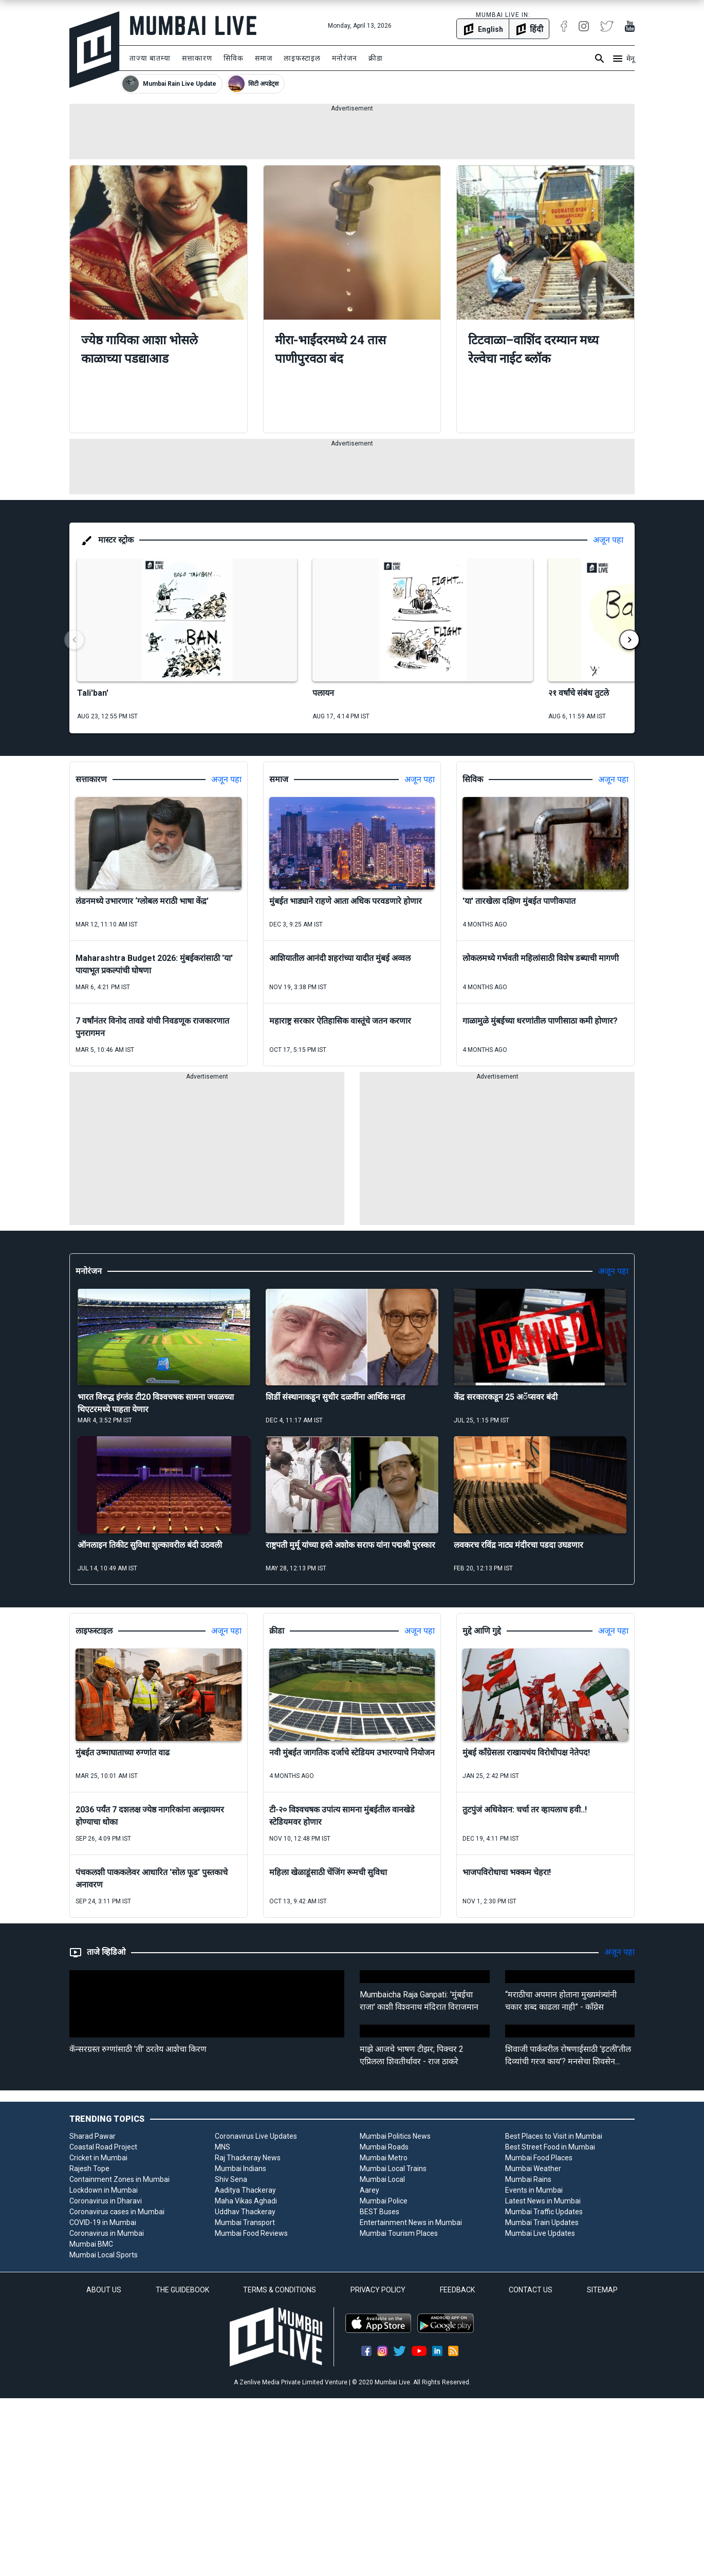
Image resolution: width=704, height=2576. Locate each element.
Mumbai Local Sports (103, 2255)
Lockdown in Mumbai (103, 2190)
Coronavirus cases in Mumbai (116, 2212)
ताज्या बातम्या (150, 58)
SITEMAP (602, 2290)
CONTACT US (530, 2290)
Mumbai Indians (240, 2168)
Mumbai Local (382, 2179)
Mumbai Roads (384, 2147)
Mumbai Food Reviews (251, 2233)
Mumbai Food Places (538, 2158)
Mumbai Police (383, 2201)
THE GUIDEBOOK (182, 2290)
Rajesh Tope (89, 2168)
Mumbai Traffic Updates (544, 2212)
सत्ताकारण (197, 58)
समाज (263, 58)
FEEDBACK (457, 2290)
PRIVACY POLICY (377, 2290)
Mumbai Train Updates (542, 2222)
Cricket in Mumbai (98, 2158)
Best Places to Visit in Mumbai (553, 2136)
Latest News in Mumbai (543, 2201)
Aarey (369, 2190)
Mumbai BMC (91, 2244)
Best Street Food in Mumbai (550, 2147)
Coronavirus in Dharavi (105, 2201)
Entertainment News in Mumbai (411, 2222)
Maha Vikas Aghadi (246, 2201)
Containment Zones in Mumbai (119, 2179)
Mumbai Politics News (395, 2136)
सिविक (234, 58)
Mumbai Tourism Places (399, 2233)
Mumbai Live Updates (540, 2233)
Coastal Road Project (103, 2147)
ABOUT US (103, 2290)
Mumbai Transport (245, 2222)
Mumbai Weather (533, 2168)
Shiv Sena (231, 2179)
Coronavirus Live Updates (256, 2136)
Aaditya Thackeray (245, 2190)
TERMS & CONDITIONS (279, 2290)
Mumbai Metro (383, 2158)
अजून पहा (608, 540)
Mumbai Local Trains (393, 2168)
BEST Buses (379, 2212)
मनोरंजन (344, 58)
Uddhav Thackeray (245, 2212)
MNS (222, 2147)
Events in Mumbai (534, 2190)
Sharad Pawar (92, 2136)
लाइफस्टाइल (302, 58)
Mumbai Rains (528, 2179)
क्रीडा (375, 58)
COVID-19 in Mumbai (102, 2222)
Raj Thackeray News (248, 2158)
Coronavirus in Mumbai (106, 2233)
